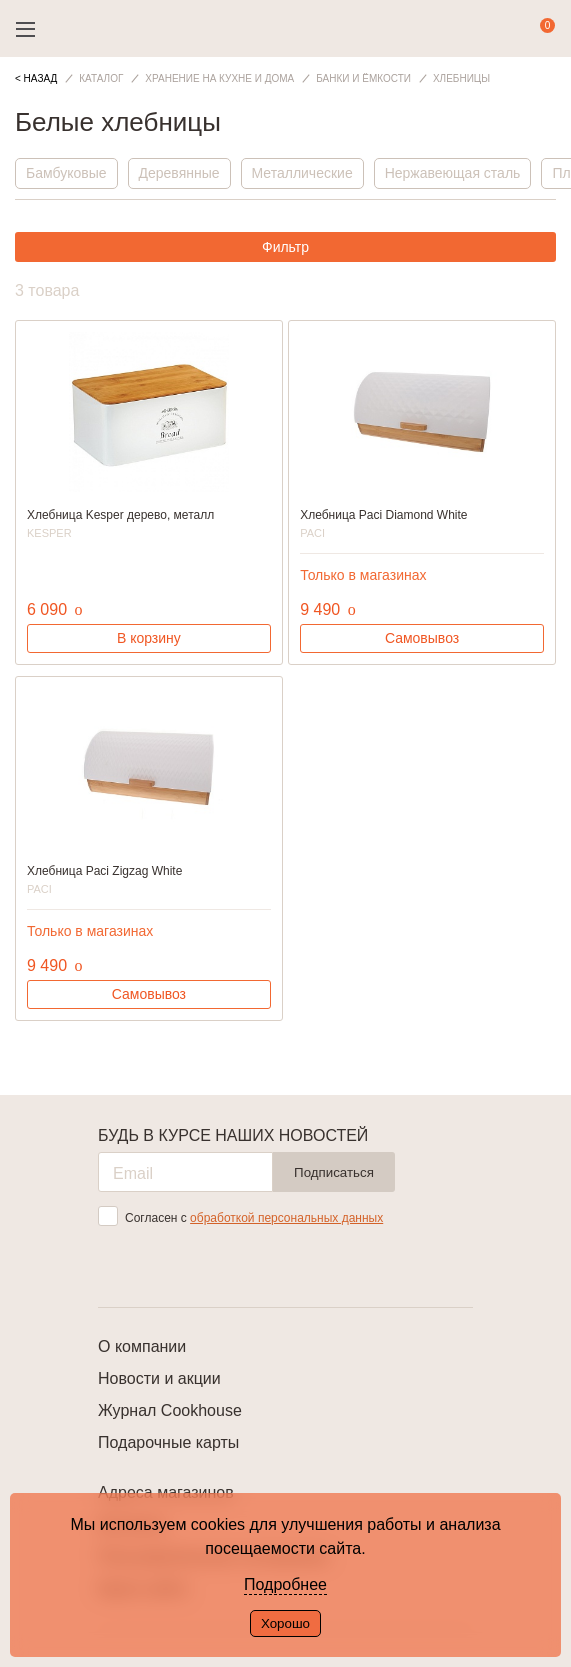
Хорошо (285, 1623)
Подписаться (334, 1172)
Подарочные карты (168, 1442)
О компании (142, 1346)
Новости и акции (159, 1378)
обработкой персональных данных (286, 1218)
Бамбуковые (66, 173)
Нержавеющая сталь (453, 173)
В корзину (149, 638)
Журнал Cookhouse (170, 1410)
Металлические (302, 173)
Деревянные (179, 173)
